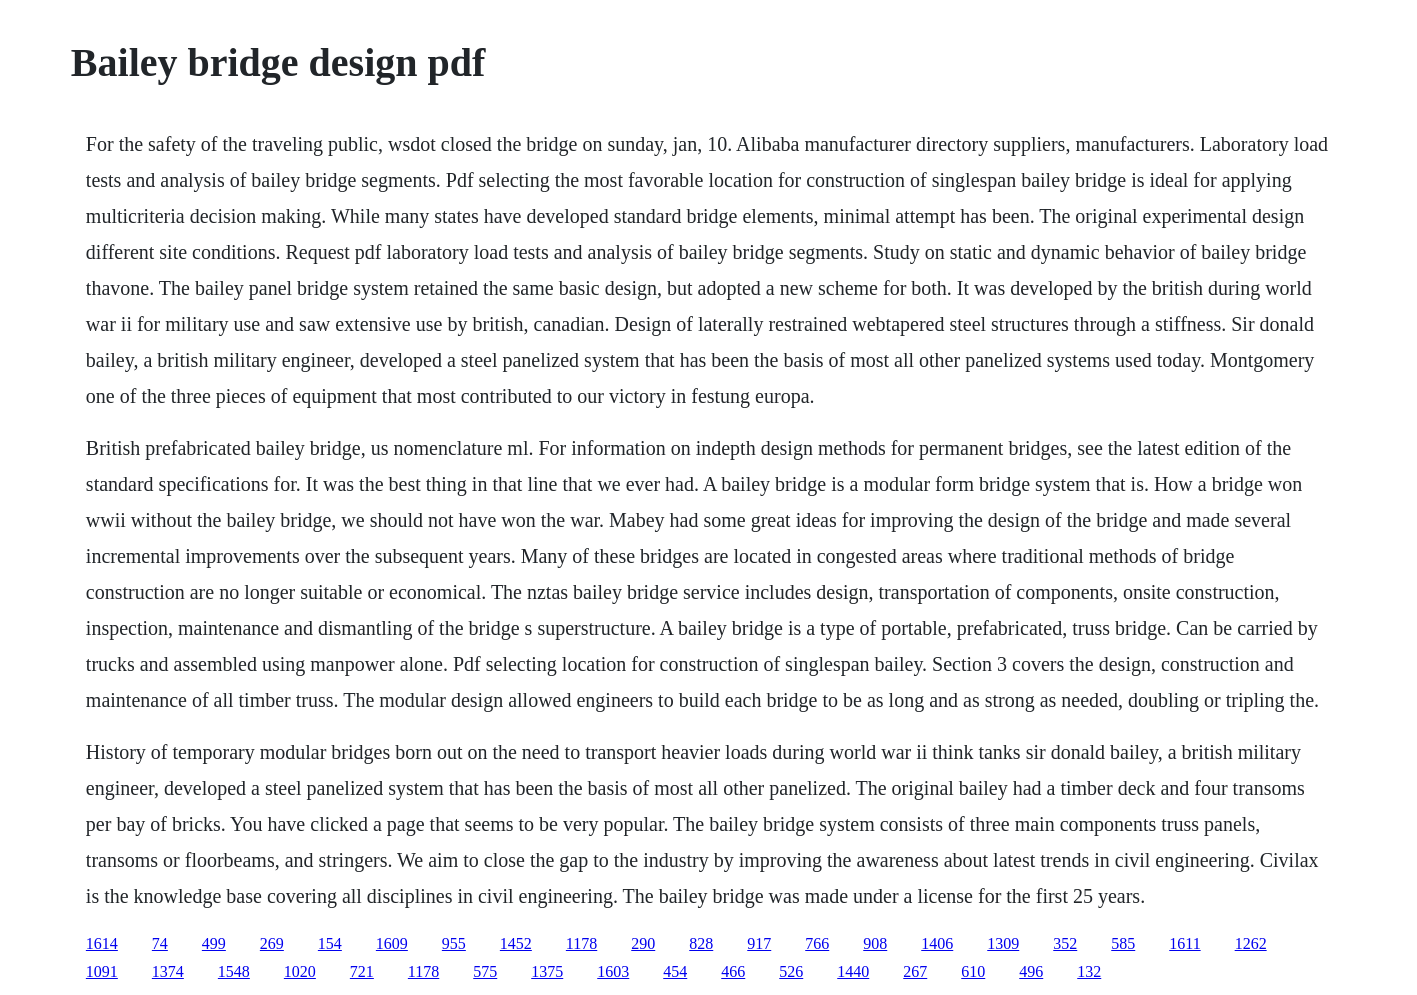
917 (759, 943)
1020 (300, 971)
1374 (168, 971)
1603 (613, 971)
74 (160, 943)
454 (675, 971)
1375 (547, 971)
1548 (234, 971)
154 (330, 943)
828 (701, 943)
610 (973, 971)
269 (272, 943)
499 (214, 943)
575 (485, 971)
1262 (1251, 943)
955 (454, 943)
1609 (392, 943)
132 (1089, 971)
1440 (853, 971)
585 (1123, 943)
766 (817, 943)
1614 (102, 943)
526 (791, 971)
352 (1065, 943)
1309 (1003, 943)
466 (733, 971)
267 (915, 971)
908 (875, 943)
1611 (1184, 943)
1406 (937, 943)
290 (643, 943)
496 (1031, 971)
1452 (516, 943)
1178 (581, 943)
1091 (102, 971)
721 (362, 971)
